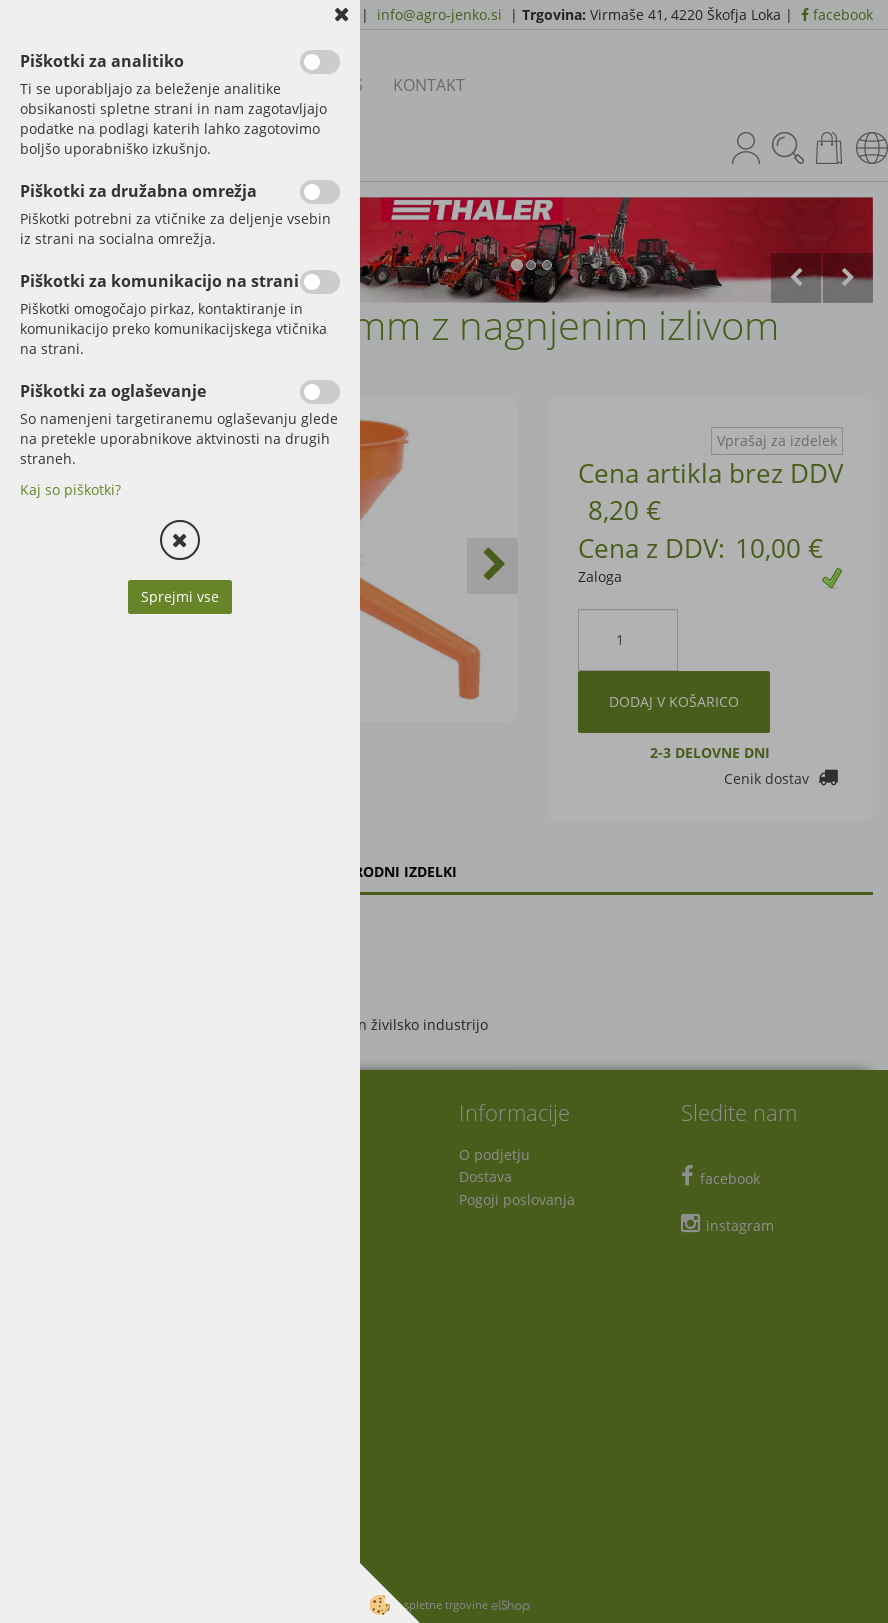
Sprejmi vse (180, 596)
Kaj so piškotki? (70, 489)
